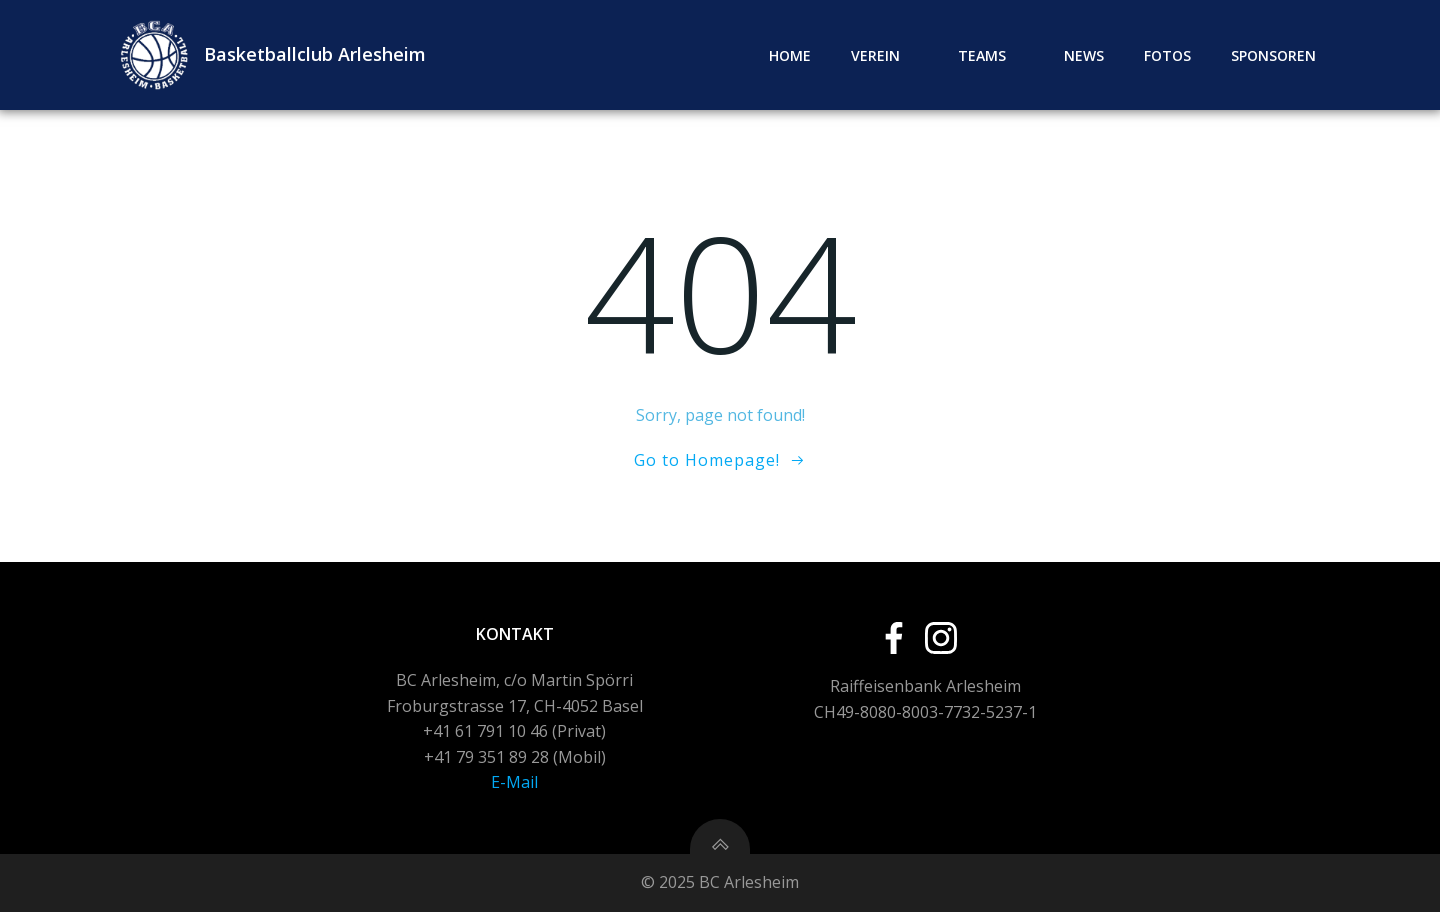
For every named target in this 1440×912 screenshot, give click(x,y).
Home (790, 55)
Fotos (1167, 55)
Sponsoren (1273, 55)
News (1084, 55)
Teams (991, 55)
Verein (884, 55)
